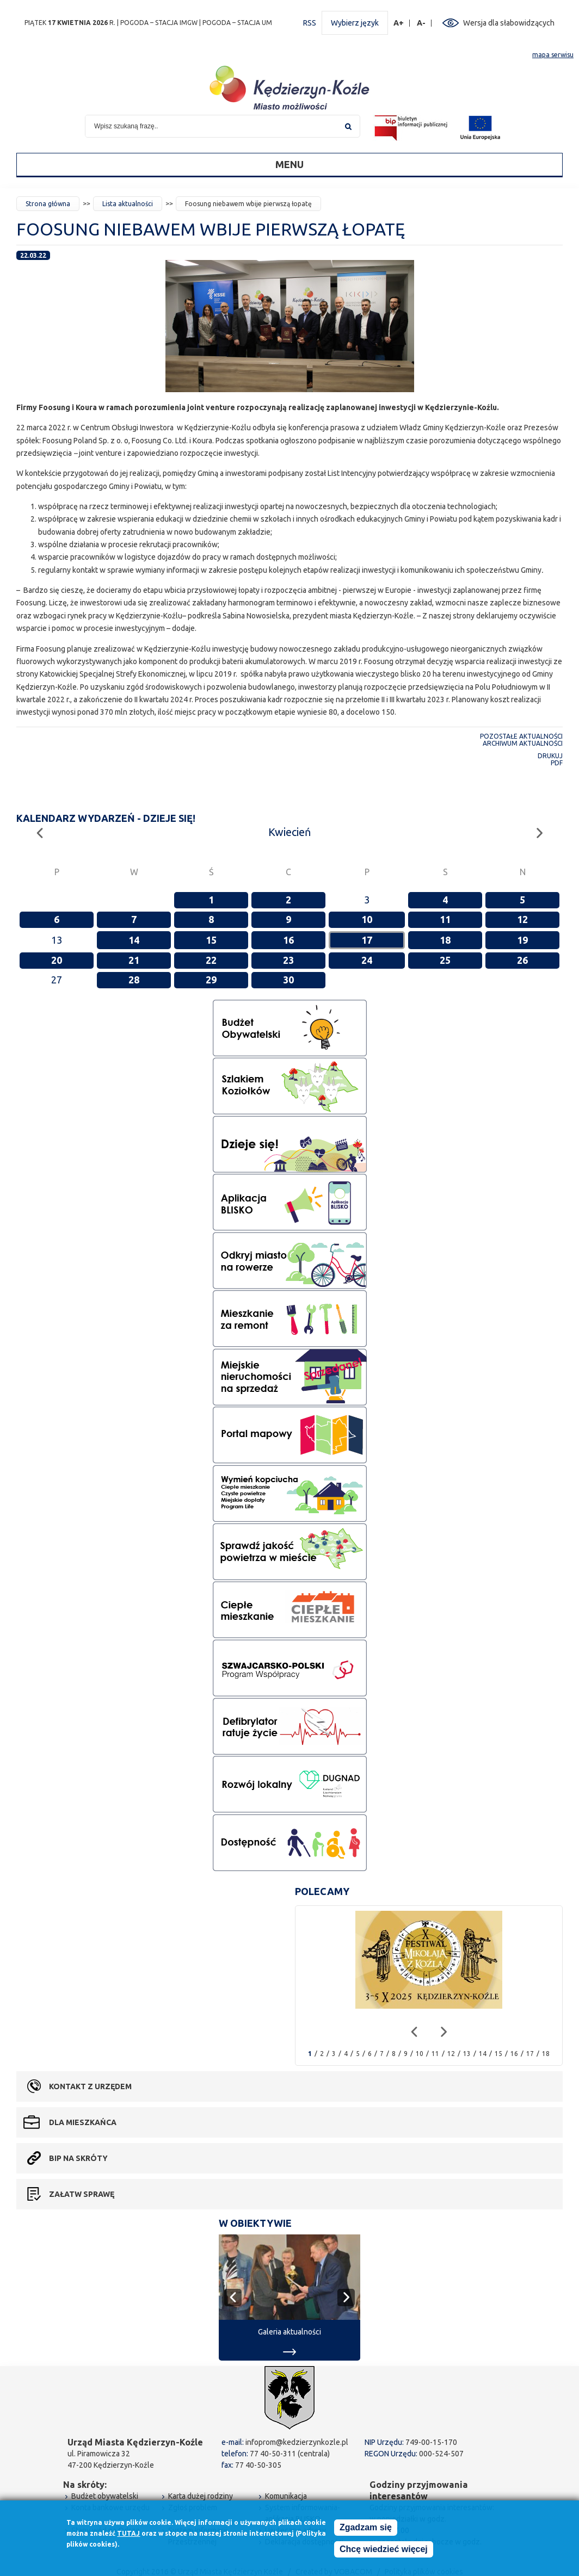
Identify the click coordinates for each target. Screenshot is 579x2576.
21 (133, 960)
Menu (289, 164)
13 (467, 2053)
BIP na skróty (78, 2158)
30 (288, 979)
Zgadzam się (366, 2528)
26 (522, 960)
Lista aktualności (127, 203)
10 (366, 919)
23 (288, 960)
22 (211, 960)
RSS (309, 22)
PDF (557, 762)
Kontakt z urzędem (90, 2086)
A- (421, 23)
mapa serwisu (553, 54)
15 (211, 939)
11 (445, 919)
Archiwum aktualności (523, 743)
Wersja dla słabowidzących (509, 22)
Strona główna (48, 203)
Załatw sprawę (81, 2194)
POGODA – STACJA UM (237, 22)
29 (211, 979)
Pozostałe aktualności (521, 736)
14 (133, 939)
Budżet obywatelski (104, 2496)
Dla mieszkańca (82, 2122)
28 (133, 979)
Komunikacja (286, 2496)
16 (288, 939)
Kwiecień (289, 832)
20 (56, 960)
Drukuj (550, 755)
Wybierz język (355, 22)
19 (522, 939)
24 (366, 960)
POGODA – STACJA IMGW (159, 22)
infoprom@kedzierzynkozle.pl (296, 2442)
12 (522, 919)
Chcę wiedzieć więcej (384, 2550)
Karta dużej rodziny (200, 2496)
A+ (398, 23)
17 (366, 939)
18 (445, 939)
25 (445, 960)
